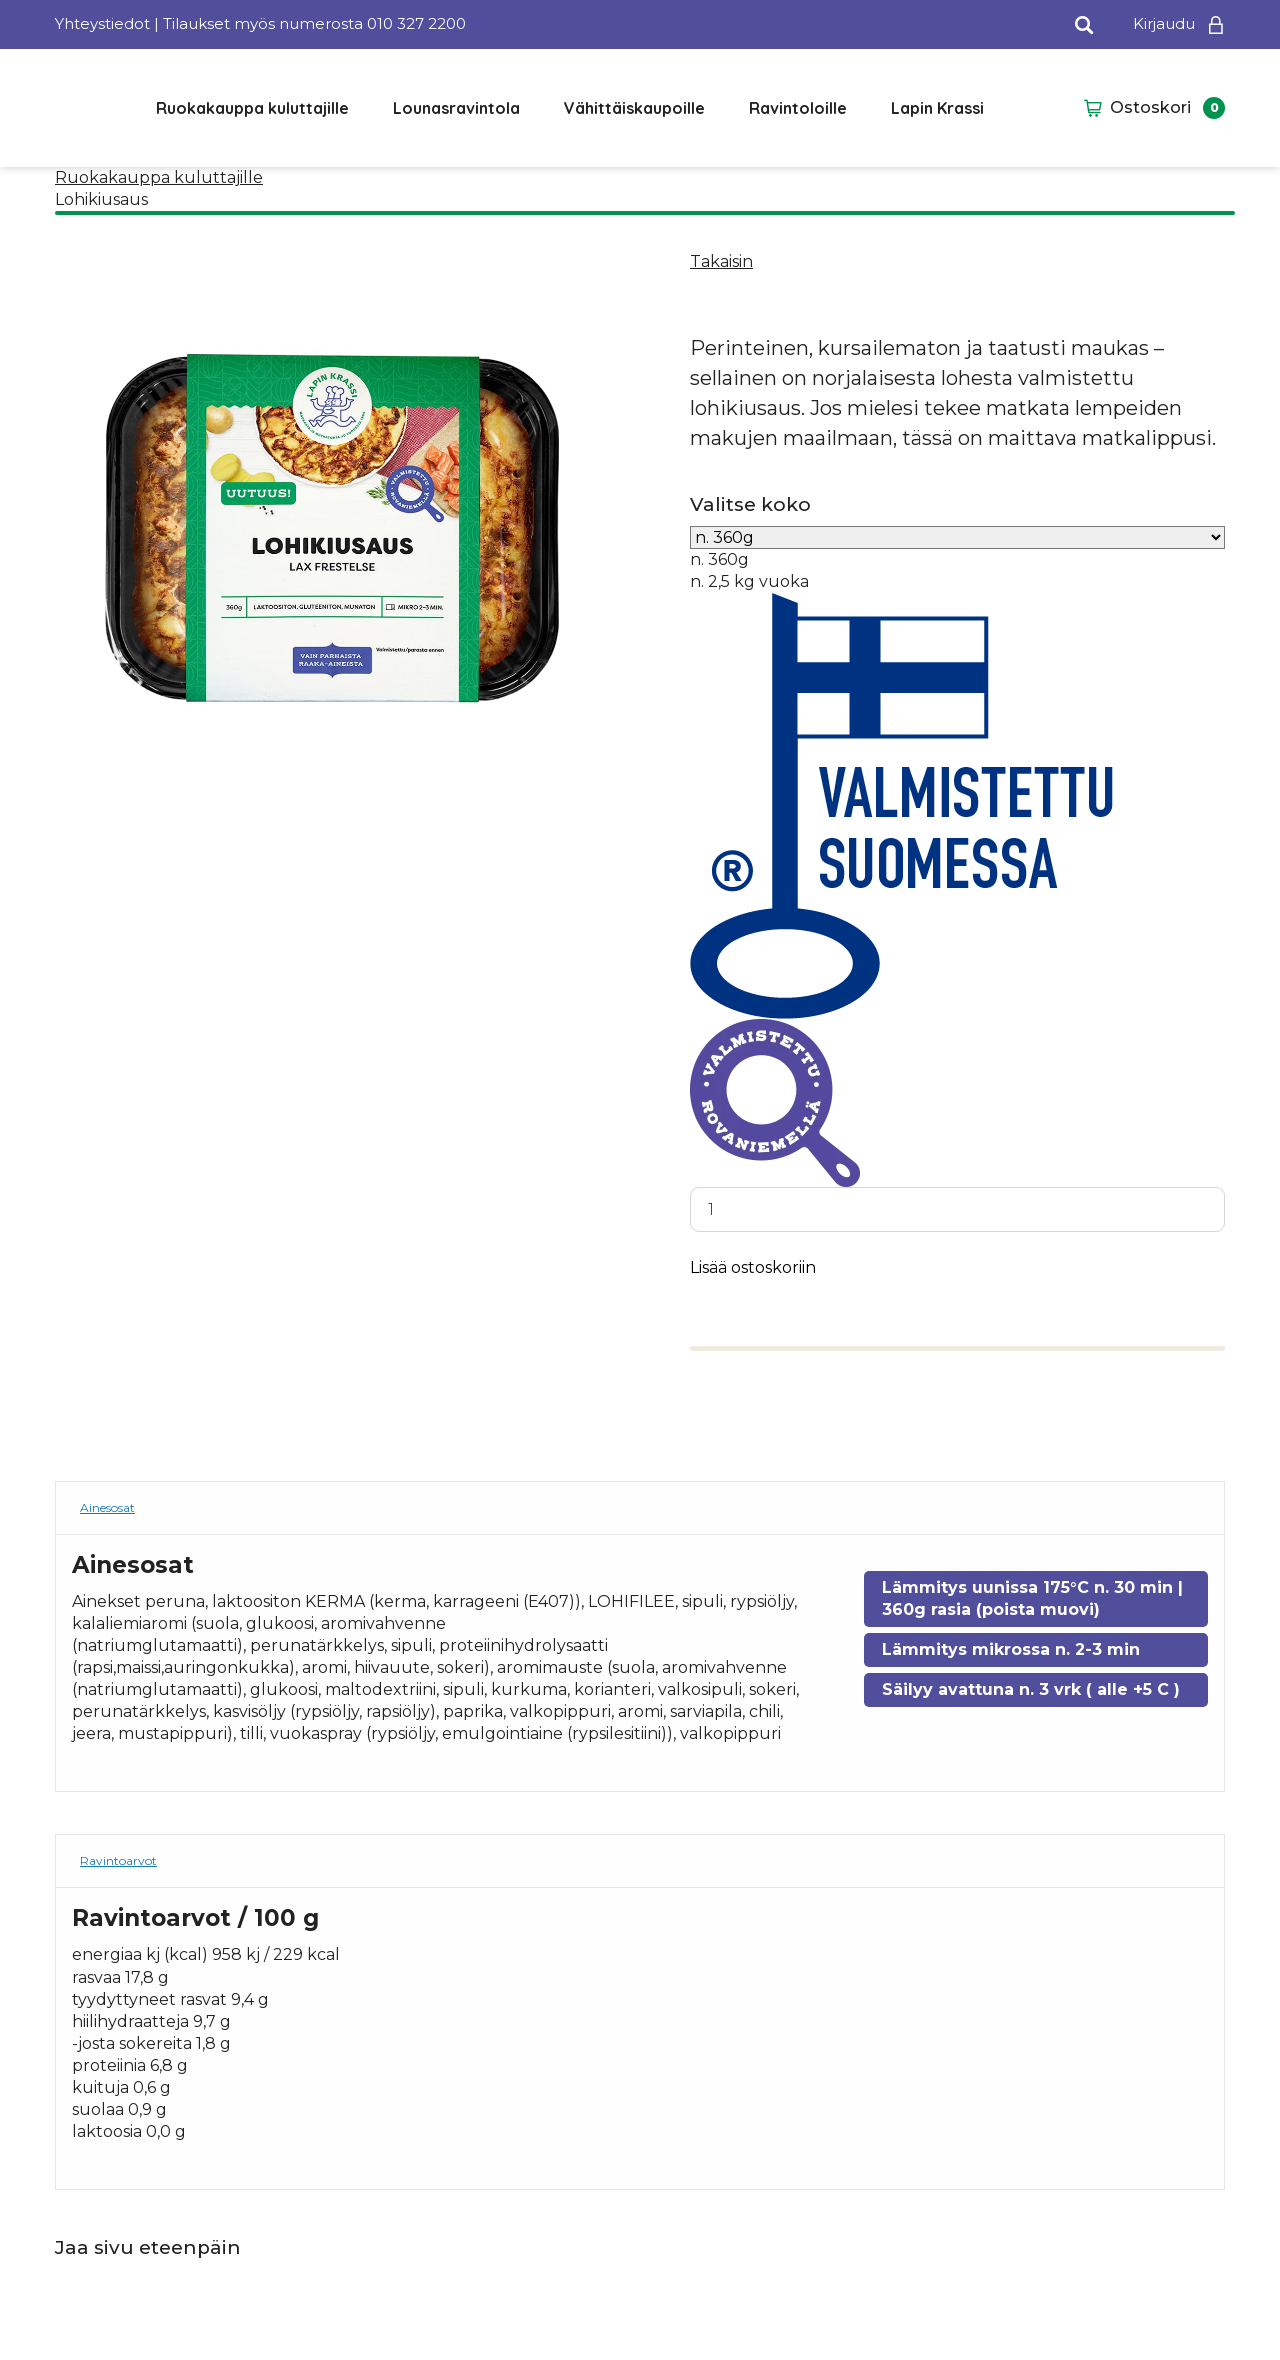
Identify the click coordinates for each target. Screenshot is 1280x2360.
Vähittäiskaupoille (634, 108)
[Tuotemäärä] (957, 1209)
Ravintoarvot (118, 1861)
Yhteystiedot (102, 23)
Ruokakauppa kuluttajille (252, 108)
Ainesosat (107, 1509)
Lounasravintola (456, 108)
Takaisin (721, 261)
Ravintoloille (798, 108)
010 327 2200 (416, 23)
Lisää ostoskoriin (753, 1270)
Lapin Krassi (937, 108)
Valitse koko (750, 504)
